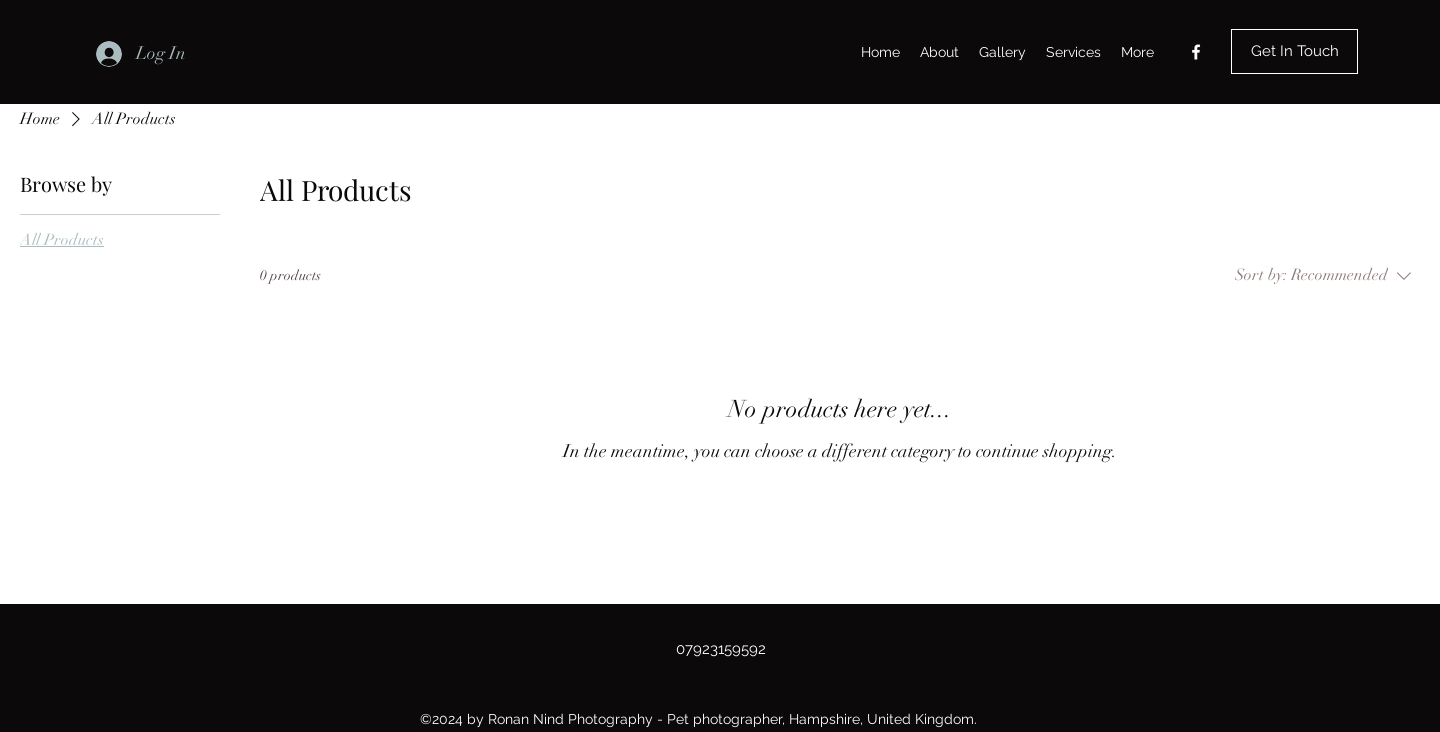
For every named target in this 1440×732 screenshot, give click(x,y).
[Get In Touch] (1294, 51)
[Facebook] (1196, 52)
